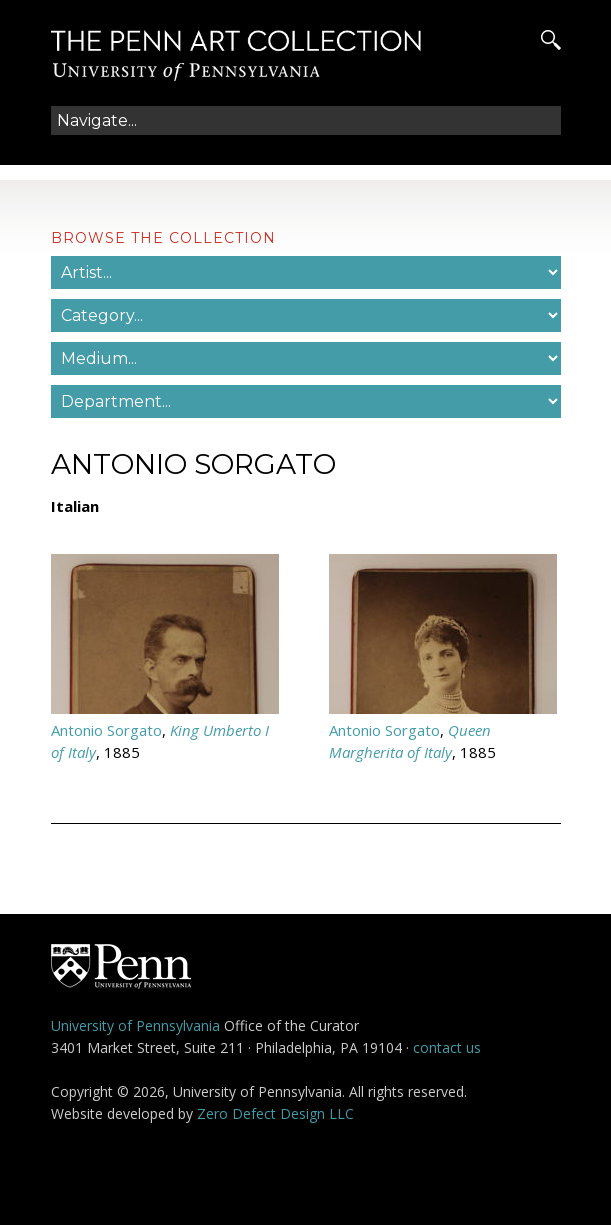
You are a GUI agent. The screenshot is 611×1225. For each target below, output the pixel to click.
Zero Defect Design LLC (275, 1113)
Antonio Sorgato (106, 730)
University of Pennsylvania (135, 1025)
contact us (447, 1047)
